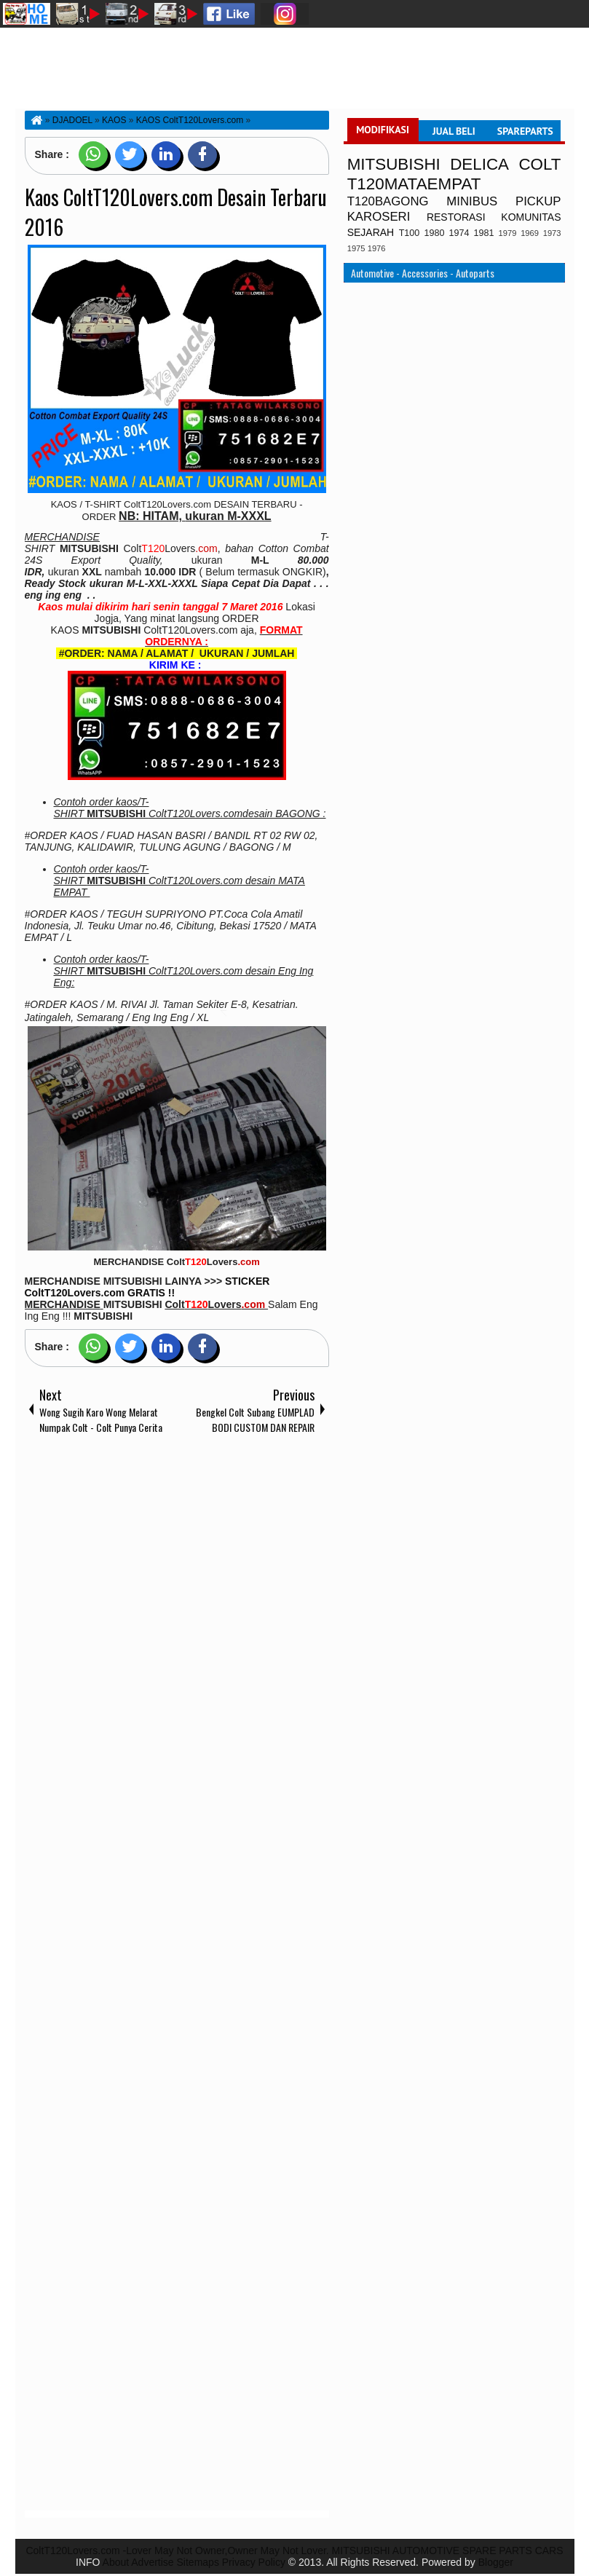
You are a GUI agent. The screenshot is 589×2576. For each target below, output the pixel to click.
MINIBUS (471, 201)
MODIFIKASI (382, 129)
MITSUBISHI (393, 164)
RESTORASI (456, 217)
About (116, 2562)
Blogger (495, 2562)
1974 (458, 233)
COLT (539, 164)
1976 (377, 248)
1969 (530, 233)
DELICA (479, 164)
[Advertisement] (177, 1975)
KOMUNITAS (531, 217)
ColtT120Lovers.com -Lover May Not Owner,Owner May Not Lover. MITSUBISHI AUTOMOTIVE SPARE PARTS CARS (294, 2550)
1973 (552, 233)
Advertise (152, 2562)
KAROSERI (379, 217)
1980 (434, 233)
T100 (409, 233)
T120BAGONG (388, 201)
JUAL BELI (453, 131)
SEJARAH (371, 232)
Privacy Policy (253, 2562)
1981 (484, 233)
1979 (508, 233)
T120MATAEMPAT (414, 184)
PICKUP (538, 201)
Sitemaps (198, 2562)
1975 (356, 248)
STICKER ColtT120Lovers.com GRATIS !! (147, 1287)
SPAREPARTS (525, 131)
